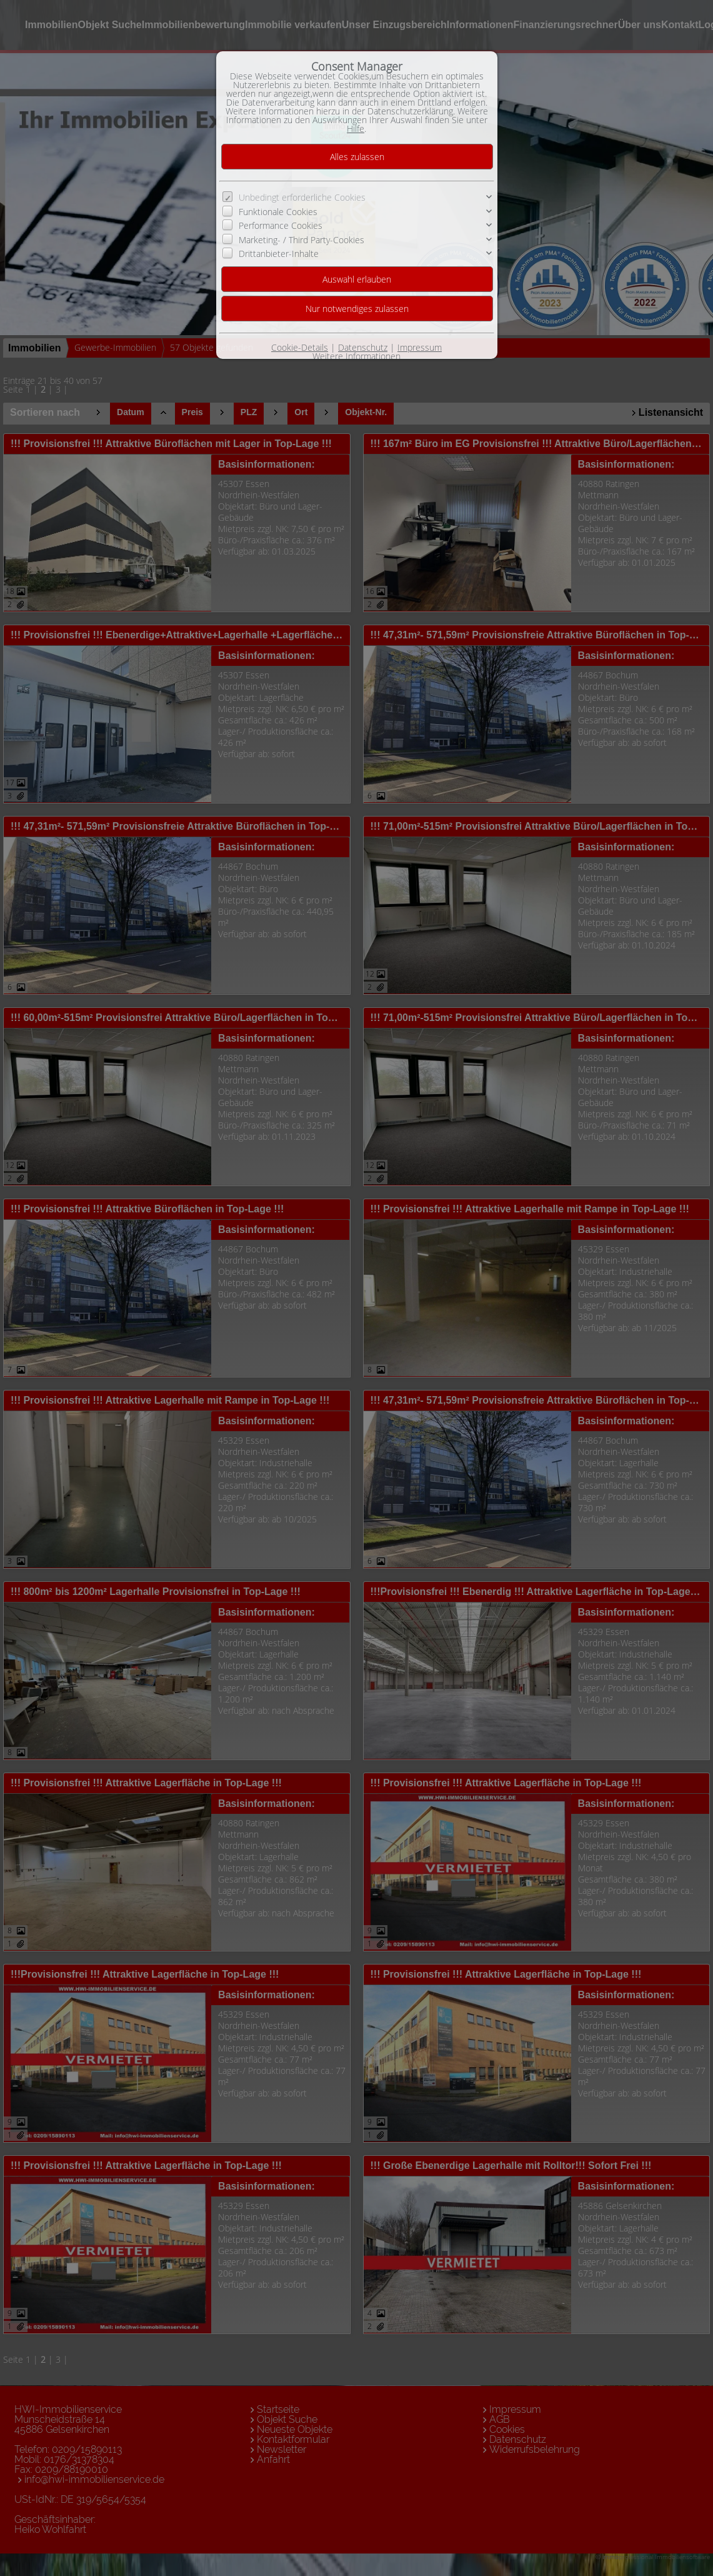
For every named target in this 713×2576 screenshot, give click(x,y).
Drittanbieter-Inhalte (279, 253)
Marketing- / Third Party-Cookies (301, 239)
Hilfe (355, 128)
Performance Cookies (280, 225)
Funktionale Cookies (278, 212)
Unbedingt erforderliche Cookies (302, 197)
